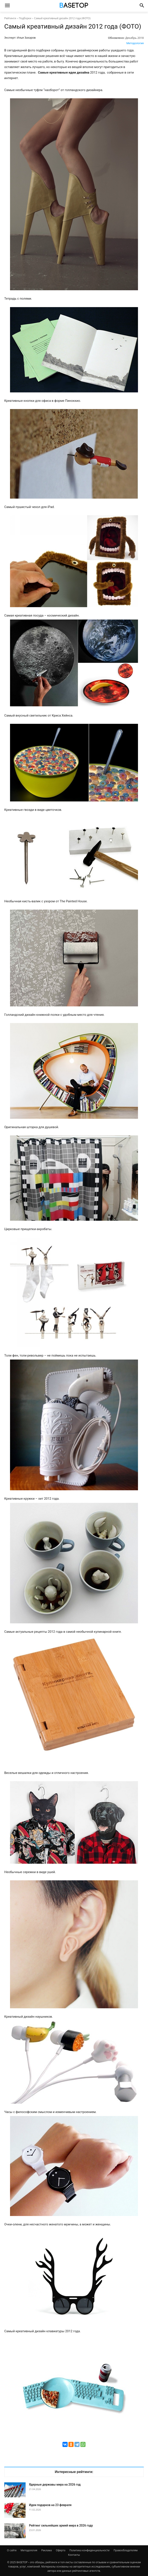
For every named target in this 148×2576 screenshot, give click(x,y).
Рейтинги (10, 18)
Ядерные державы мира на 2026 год (55, 2484)
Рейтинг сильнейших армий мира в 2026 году (61, 2525)
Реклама (46, 2550)
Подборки (25, 18)
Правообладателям (125, 2550)
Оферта (60, 2550)
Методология (135, 43)
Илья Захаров (26, 37)
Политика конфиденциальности (90, 2550)
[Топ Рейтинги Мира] (74, 6)
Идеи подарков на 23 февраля (50, 2505)
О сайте (12, 2550)
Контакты (74, 2555)
